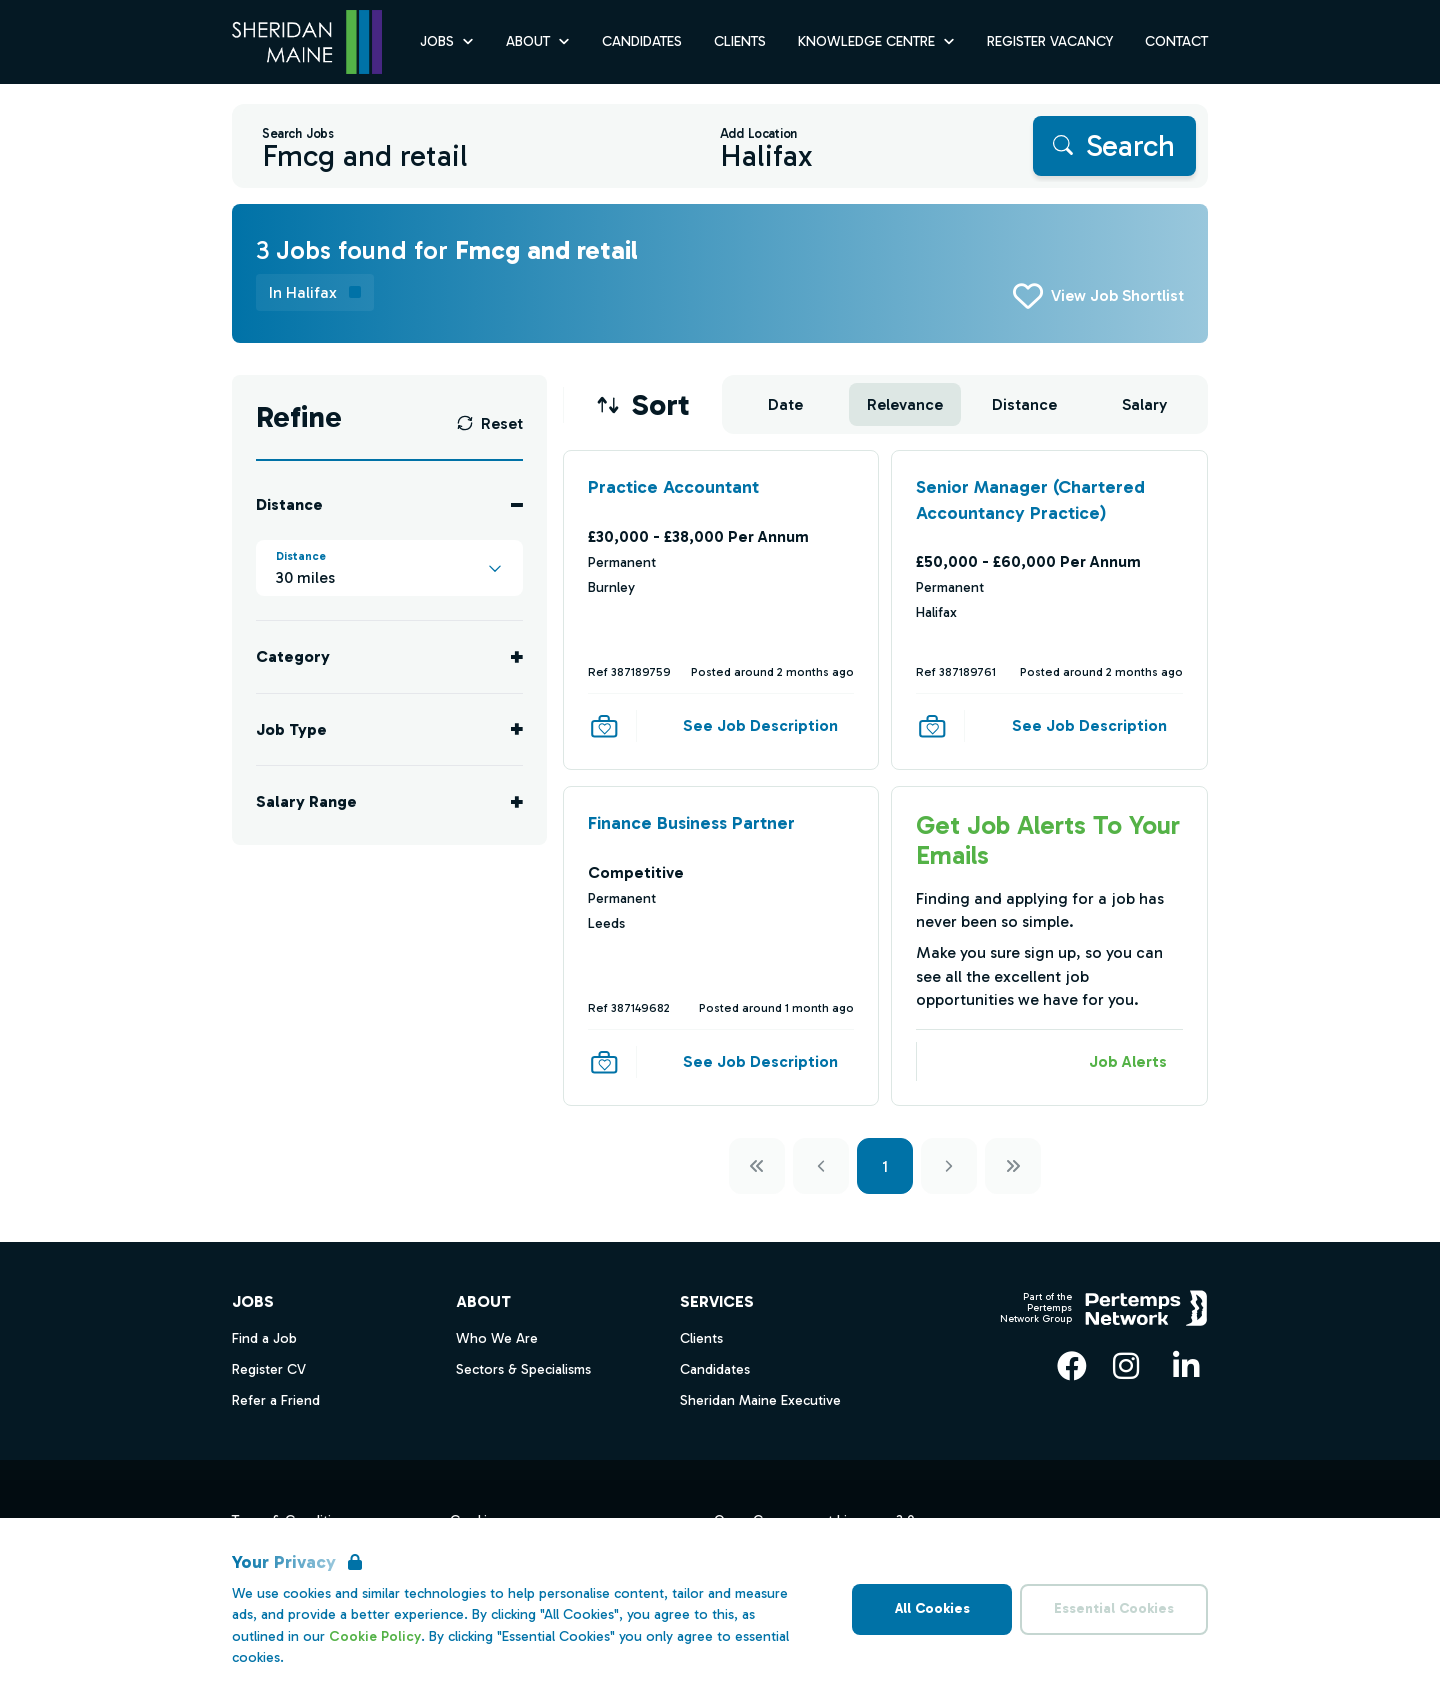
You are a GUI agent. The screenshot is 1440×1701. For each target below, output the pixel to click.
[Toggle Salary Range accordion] (389, 801)
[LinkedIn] (1186, 1366)
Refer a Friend (276, 1400)
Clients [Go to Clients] (740, 41)
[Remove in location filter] (315, 292)
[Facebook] (1072, 1366)
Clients (701, 1338)
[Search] (1114, 146)
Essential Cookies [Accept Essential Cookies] (1114, 1608)
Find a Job (264, 1338)
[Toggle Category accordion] (389, 656)
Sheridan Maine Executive (760, 1400)
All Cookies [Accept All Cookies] (932, 1608)
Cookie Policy (375, 1636)
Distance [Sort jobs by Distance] (1024, 404)
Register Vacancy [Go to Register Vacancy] (1050, 41)
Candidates (715, 1369)
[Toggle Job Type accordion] (389, 729)
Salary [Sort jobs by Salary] (1144, 404)
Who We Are (497, 1338)
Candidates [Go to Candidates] (642, 41)
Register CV (269, 1369)
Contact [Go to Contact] (1176, 41)
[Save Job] (604, 726)
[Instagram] (1126, 1366)
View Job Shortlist (1117, 295)
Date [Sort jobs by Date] (785, 404)
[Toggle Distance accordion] (389, 504)
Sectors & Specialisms (523, 1369)
